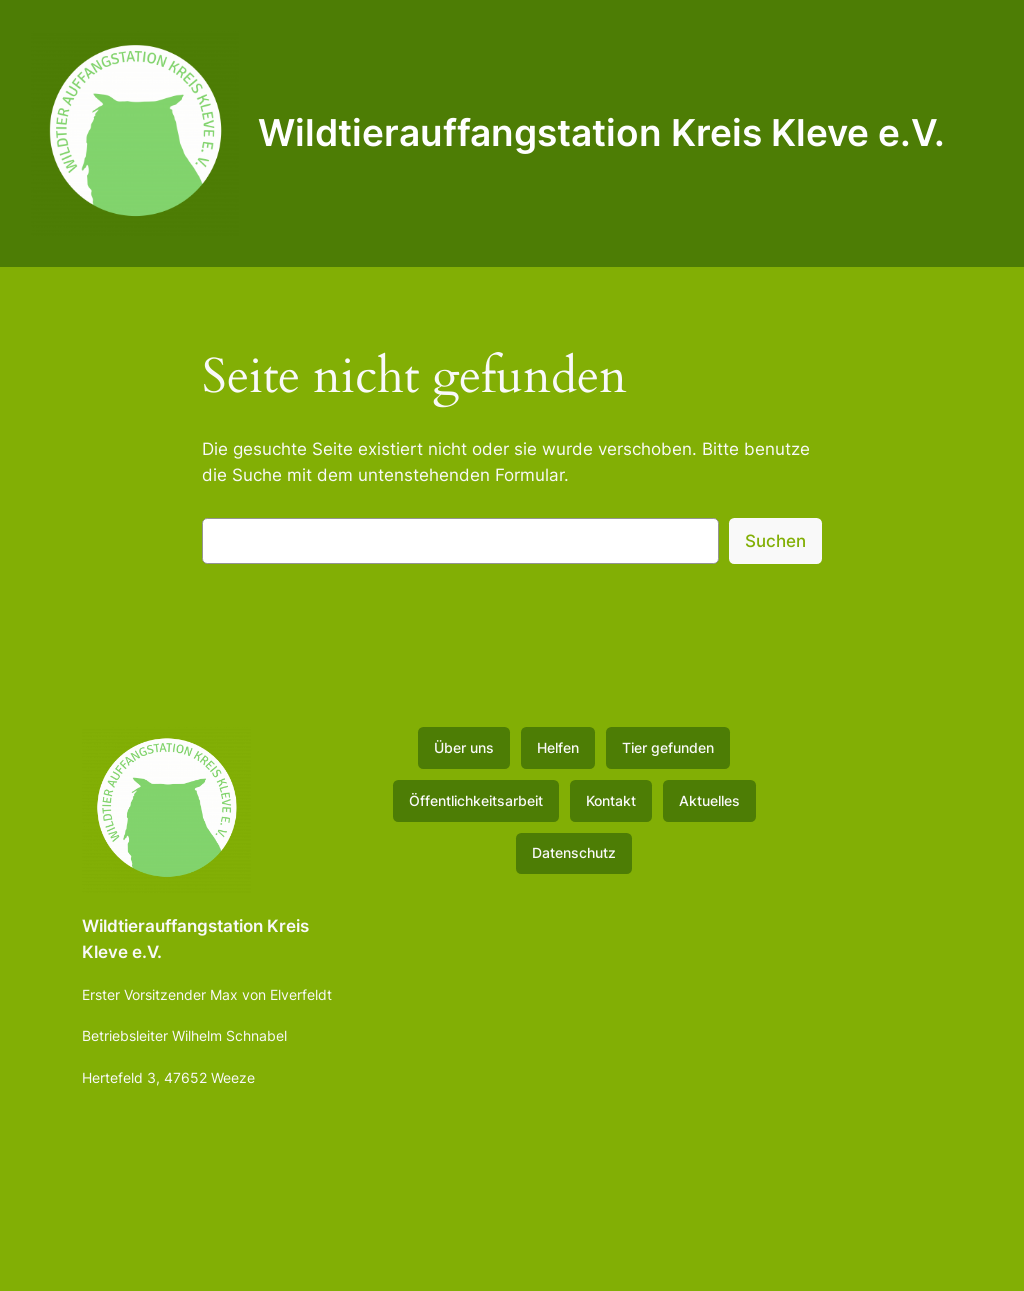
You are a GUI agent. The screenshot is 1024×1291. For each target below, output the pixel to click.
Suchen (775, 541)
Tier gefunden (668, 747)
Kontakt (611, 800)
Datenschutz (574, 852)
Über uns (464, 747)
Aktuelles (709, 800)
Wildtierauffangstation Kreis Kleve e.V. (601, 132)
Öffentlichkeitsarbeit (476, 800)
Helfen (558, 747)
